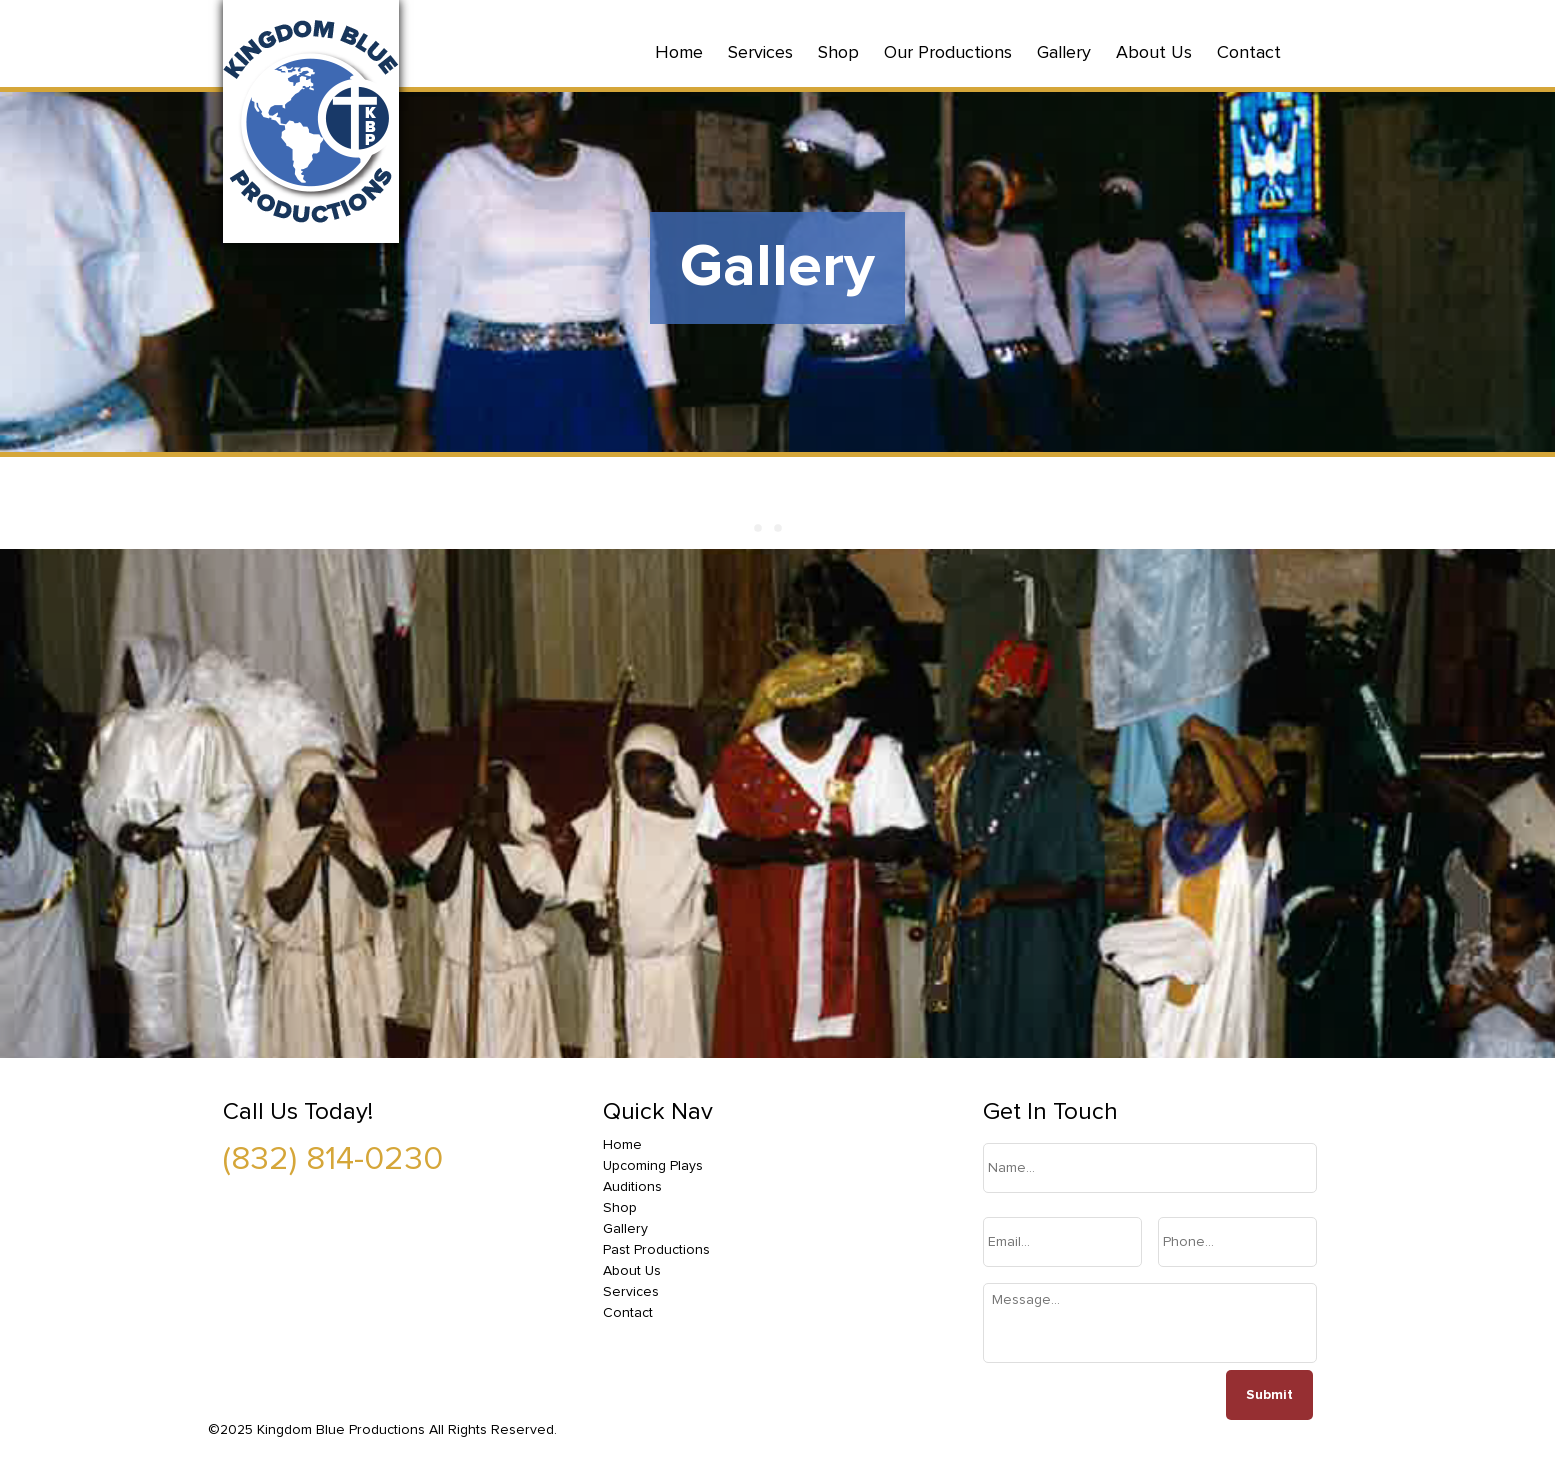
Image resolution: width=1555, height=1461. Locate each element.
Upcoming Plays (653, 1166)
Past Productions (656, 1250)
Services (760, 53)
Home (679, 53)
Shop (838, 53)
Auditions (632, 1187)
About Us (1154, 53)
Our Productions (948, 53)
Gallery (1064, 53)
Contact (1249, 53)
